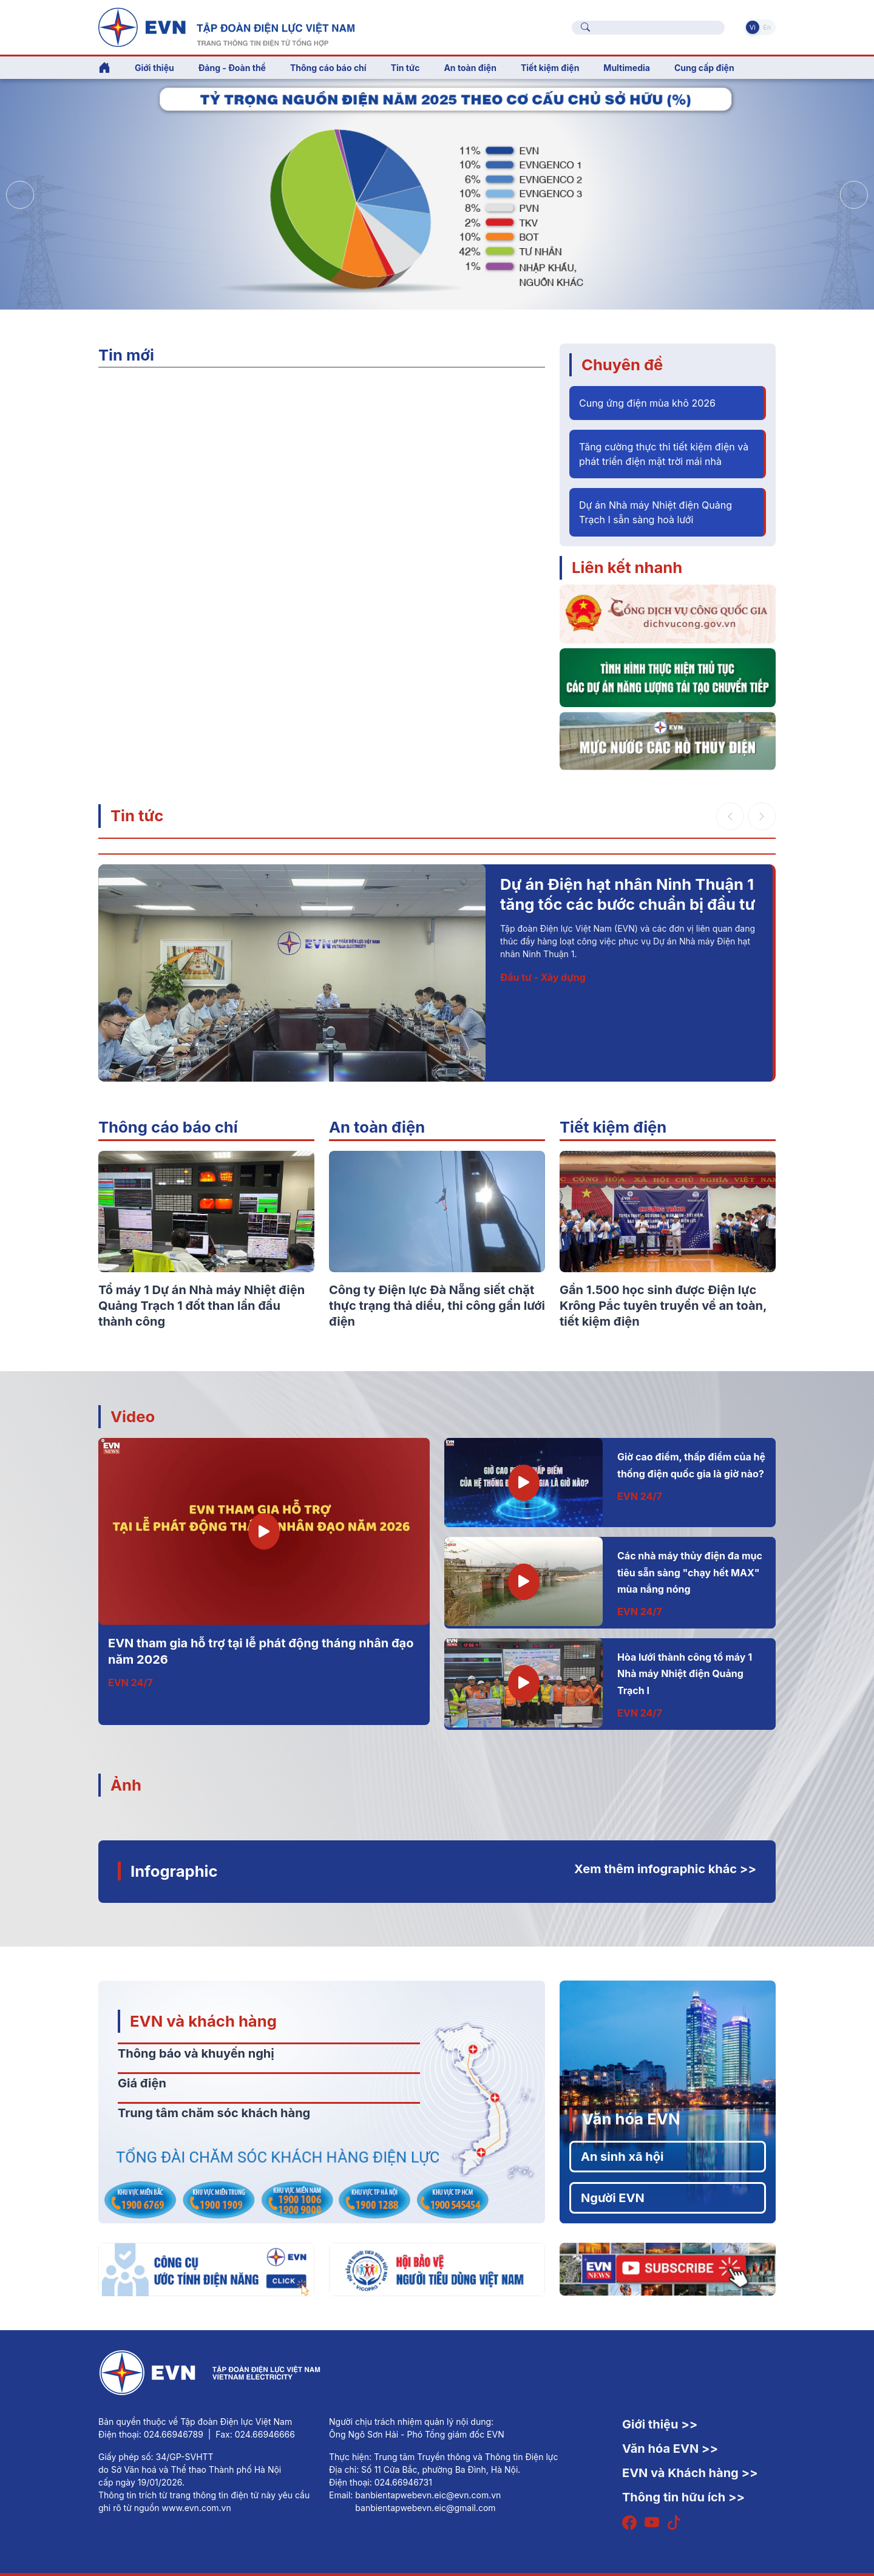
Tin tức (136, 815)
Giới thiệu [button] (154, 68)
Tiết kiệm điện (613, 1126)
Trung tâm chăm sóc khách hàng (214, 2113)
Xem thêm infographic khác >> (665, 1869)
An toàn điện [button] (470, 68)
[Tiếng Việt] (226, 26)
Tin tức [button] (405, 68)
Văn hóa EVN (631, 2118)
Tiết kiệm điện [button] (550, 68)
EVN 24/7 (130, 1682)
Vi (752, 27)
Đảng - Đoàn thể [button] (232, 68)
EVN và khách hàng (203, 2021)
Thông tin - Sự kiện (544, 1018)
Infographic (174, 1871)
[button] (854, 195)
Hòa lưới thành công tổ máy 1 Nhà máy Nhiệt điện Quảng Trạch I (684, 1673)
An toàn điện (377, 1126)
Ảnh (125, 1784)
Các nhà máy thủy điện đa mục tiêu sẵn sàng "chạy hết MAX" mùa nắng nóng (689, 1572)
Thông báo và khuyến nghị (196, 2053)
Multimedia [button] (626, 68)
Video (132, 1416)
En (767, 27)
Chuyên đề (622, 364)
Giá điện (142, 2083)
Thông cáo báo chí (328, 68)
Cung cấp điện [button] (704, 68)
